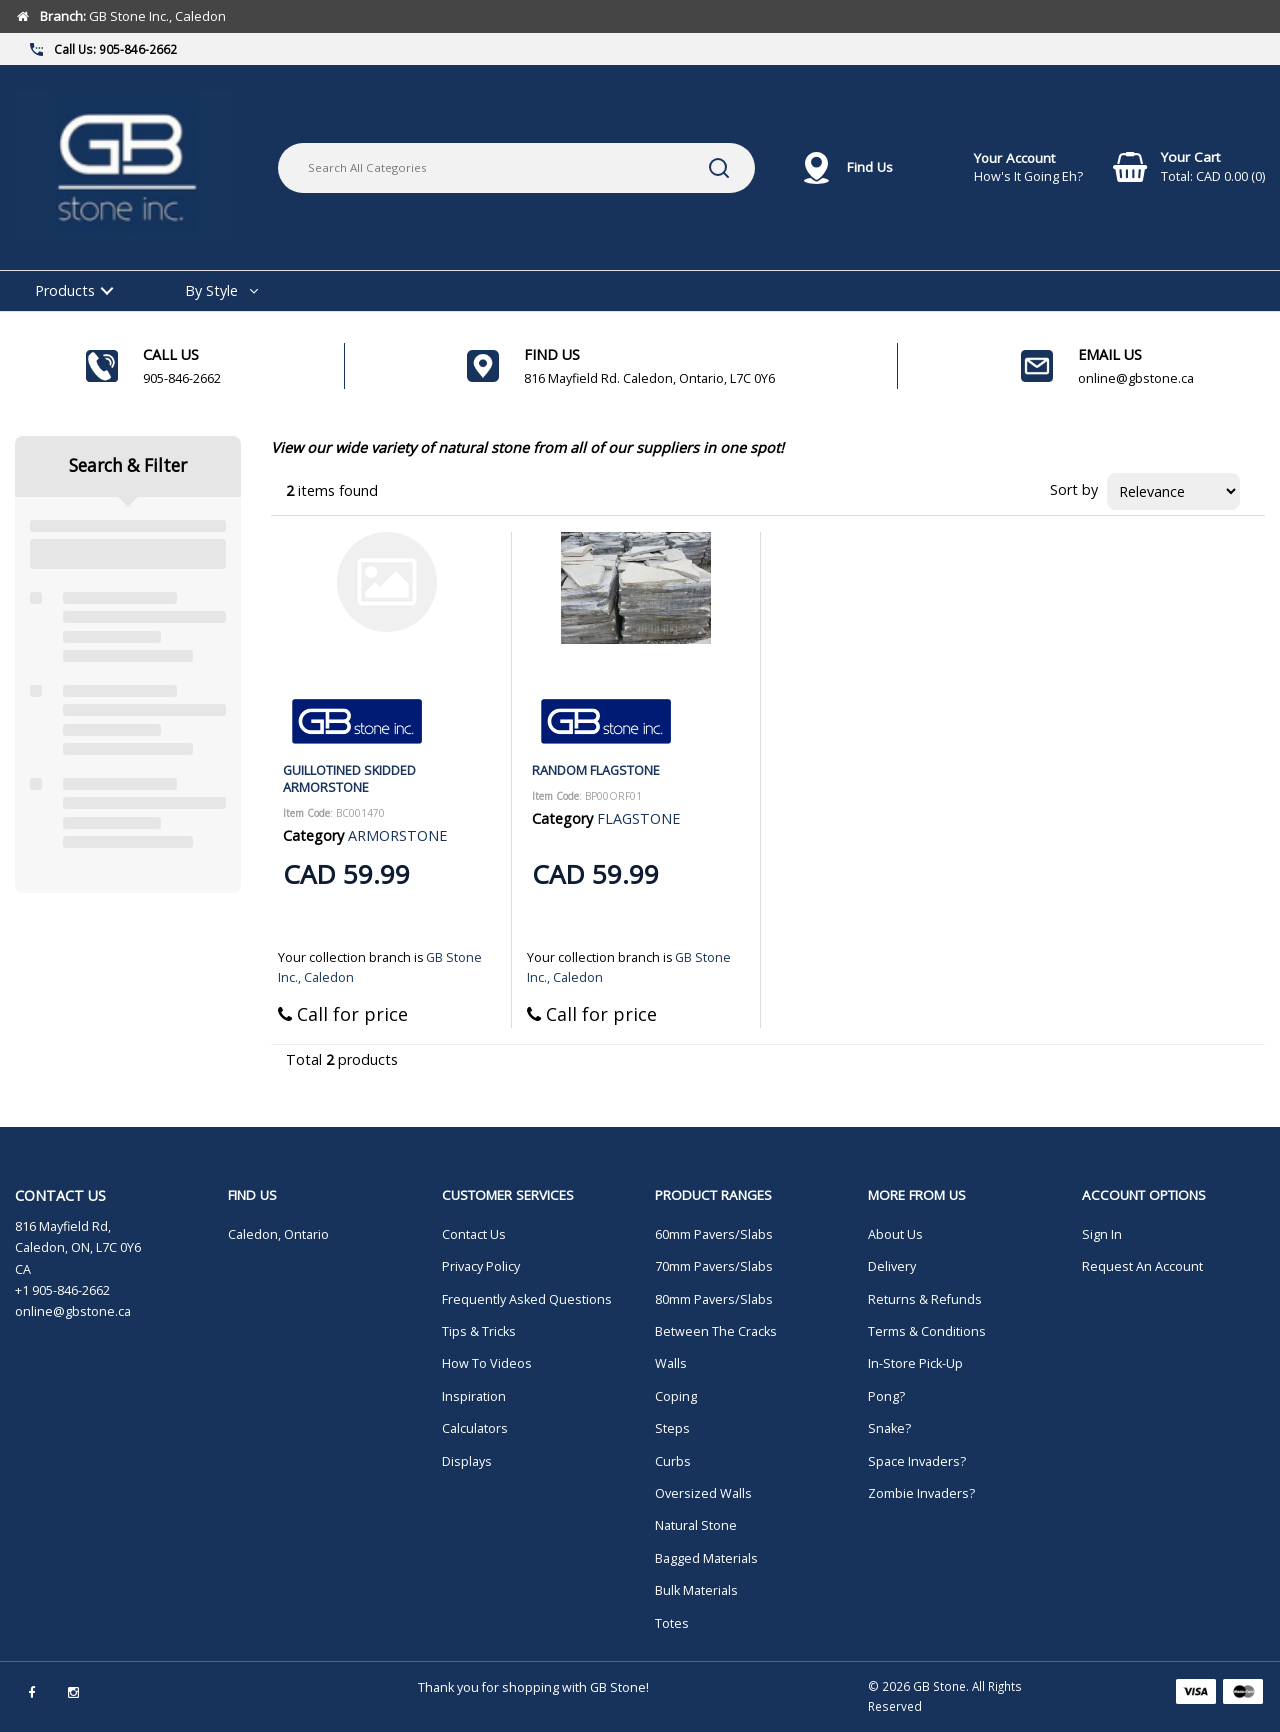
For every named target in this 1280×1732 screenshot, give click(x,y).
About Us (895, 1234)
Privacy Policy (481, 1266)
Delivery (892, 1266)
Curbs (673, 1461)
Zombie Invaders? (921, 1493)
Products (65, 290)
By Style (211, 290)
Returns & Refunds (925, 1299)
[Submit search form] (719, 168)
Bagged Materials (706, 1558)
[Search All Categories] (516, 168)
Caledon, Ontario (278, 1234)
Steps (672, 1428)
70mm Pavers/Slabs (714, 1266)
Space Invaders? (917, 1461)
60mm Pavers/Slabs (714, 1234)
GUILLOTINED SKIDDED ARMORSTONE (349, 778)
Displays (467, 1461)
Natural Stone (696, 1525)
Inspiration (474, 1396)
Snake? (889, 1428)
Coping (676, 1396)
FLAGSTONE (638, 818)
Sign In (1102, 1234)
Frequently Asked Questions (527, 1299)
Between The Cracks (716, 1331)
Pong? (886, 1396)
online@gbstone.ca (73, 1311)
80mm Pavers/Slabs (714, 1299)
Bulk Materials (696, 1590)
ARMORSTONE (397, 835)
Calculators (475, 1428)
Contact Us (474, 1234)
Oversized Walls (703, 1493)
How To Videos (487, 1363)
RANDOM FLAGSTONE (596, 770)
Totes (672, 1623)
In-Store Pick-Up (915, 1363)
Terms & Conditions (927, 1331)
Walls (671, 1363)
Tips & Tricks (479, 1331)
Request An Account (1142, 1266)
